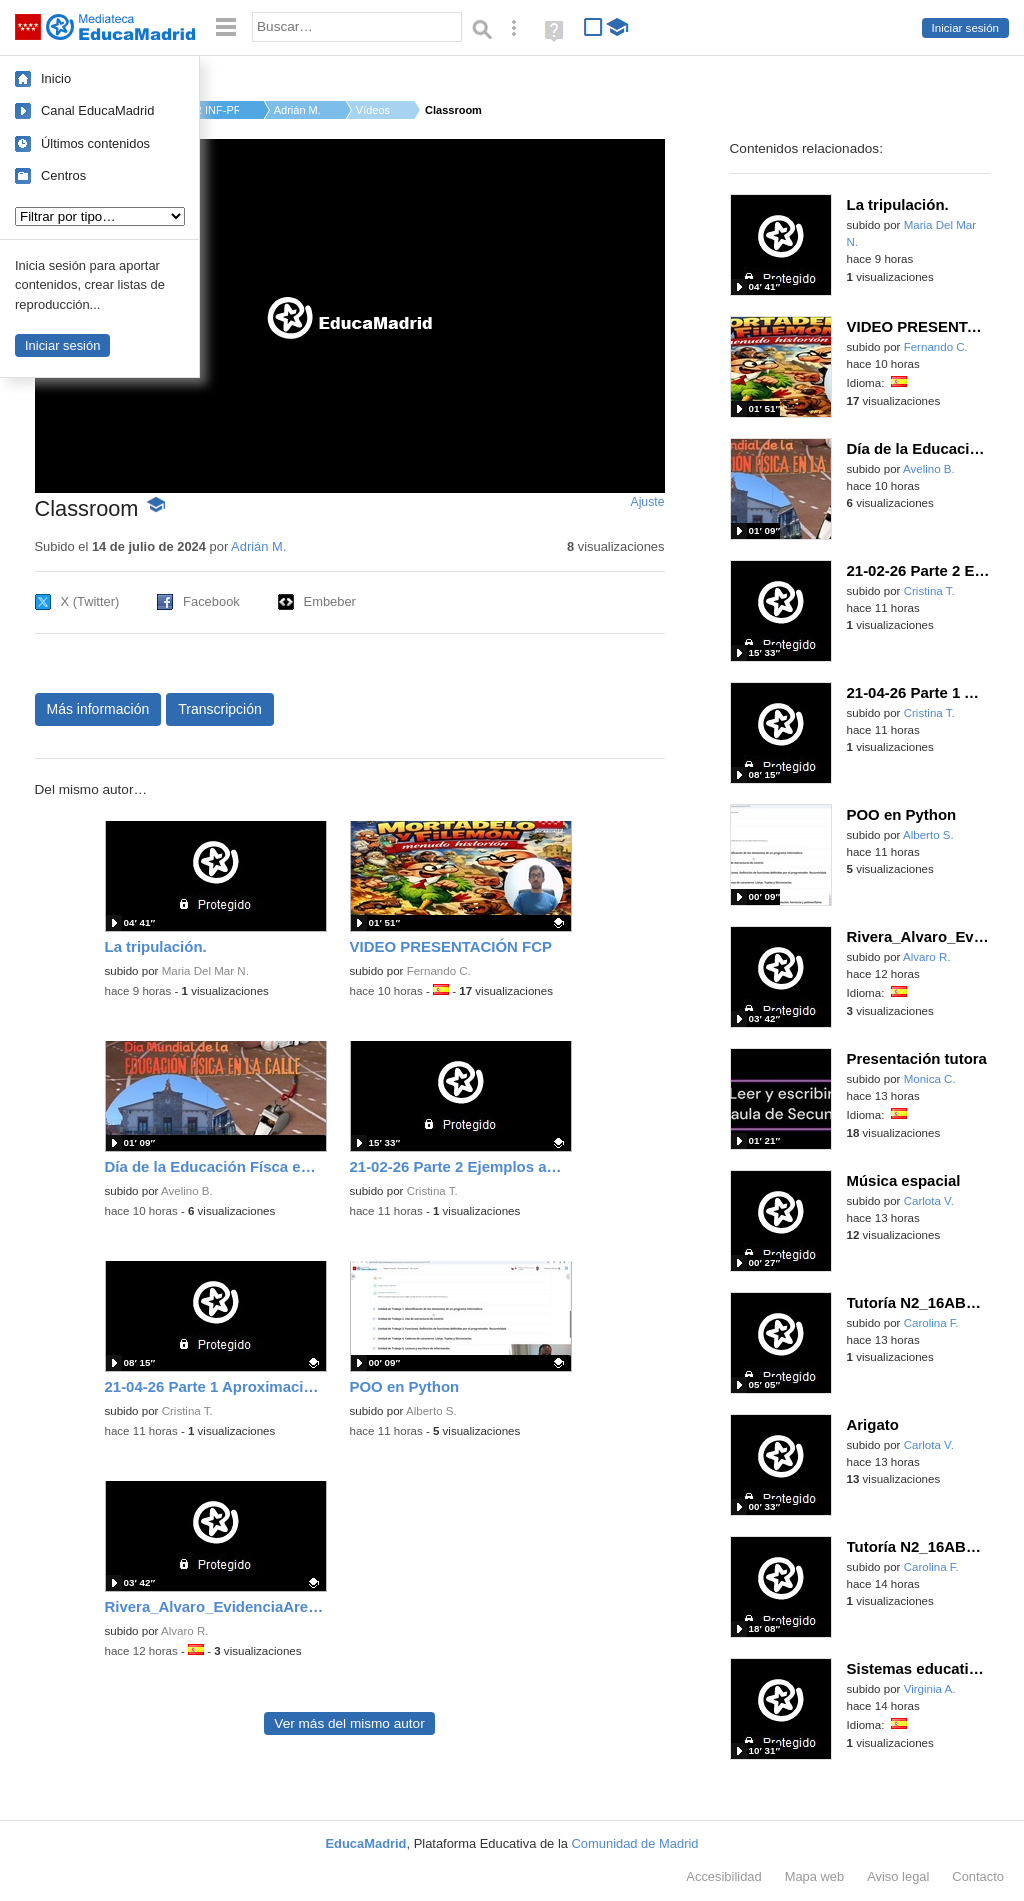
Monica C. (930, 1079)
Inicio (56, 78)
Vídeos (373, 110)
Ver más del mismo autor (349, 1723)
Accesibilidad (723, 1876)
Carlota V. (929, 1201)
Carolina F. (931, 1323)
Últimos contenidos (95, 143)
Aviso (898, 1876)
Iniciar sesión (965, 28)
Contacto (978, 1876)
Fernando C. (439, 971)
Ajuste (647, 502)
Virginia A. (930, 1689)
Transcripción (220, 709)
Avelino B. (187, 1191)
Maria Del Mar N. (205, 971)
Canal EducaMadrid (97, 110)
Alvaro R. (184, 1631)
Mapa (815, 1876)
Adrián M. (297, 110)
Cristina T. (432, 1191)
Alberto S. (431, 1411)
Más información (98, 709)
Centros (63, 175)
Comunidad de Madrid (635, 1843)
